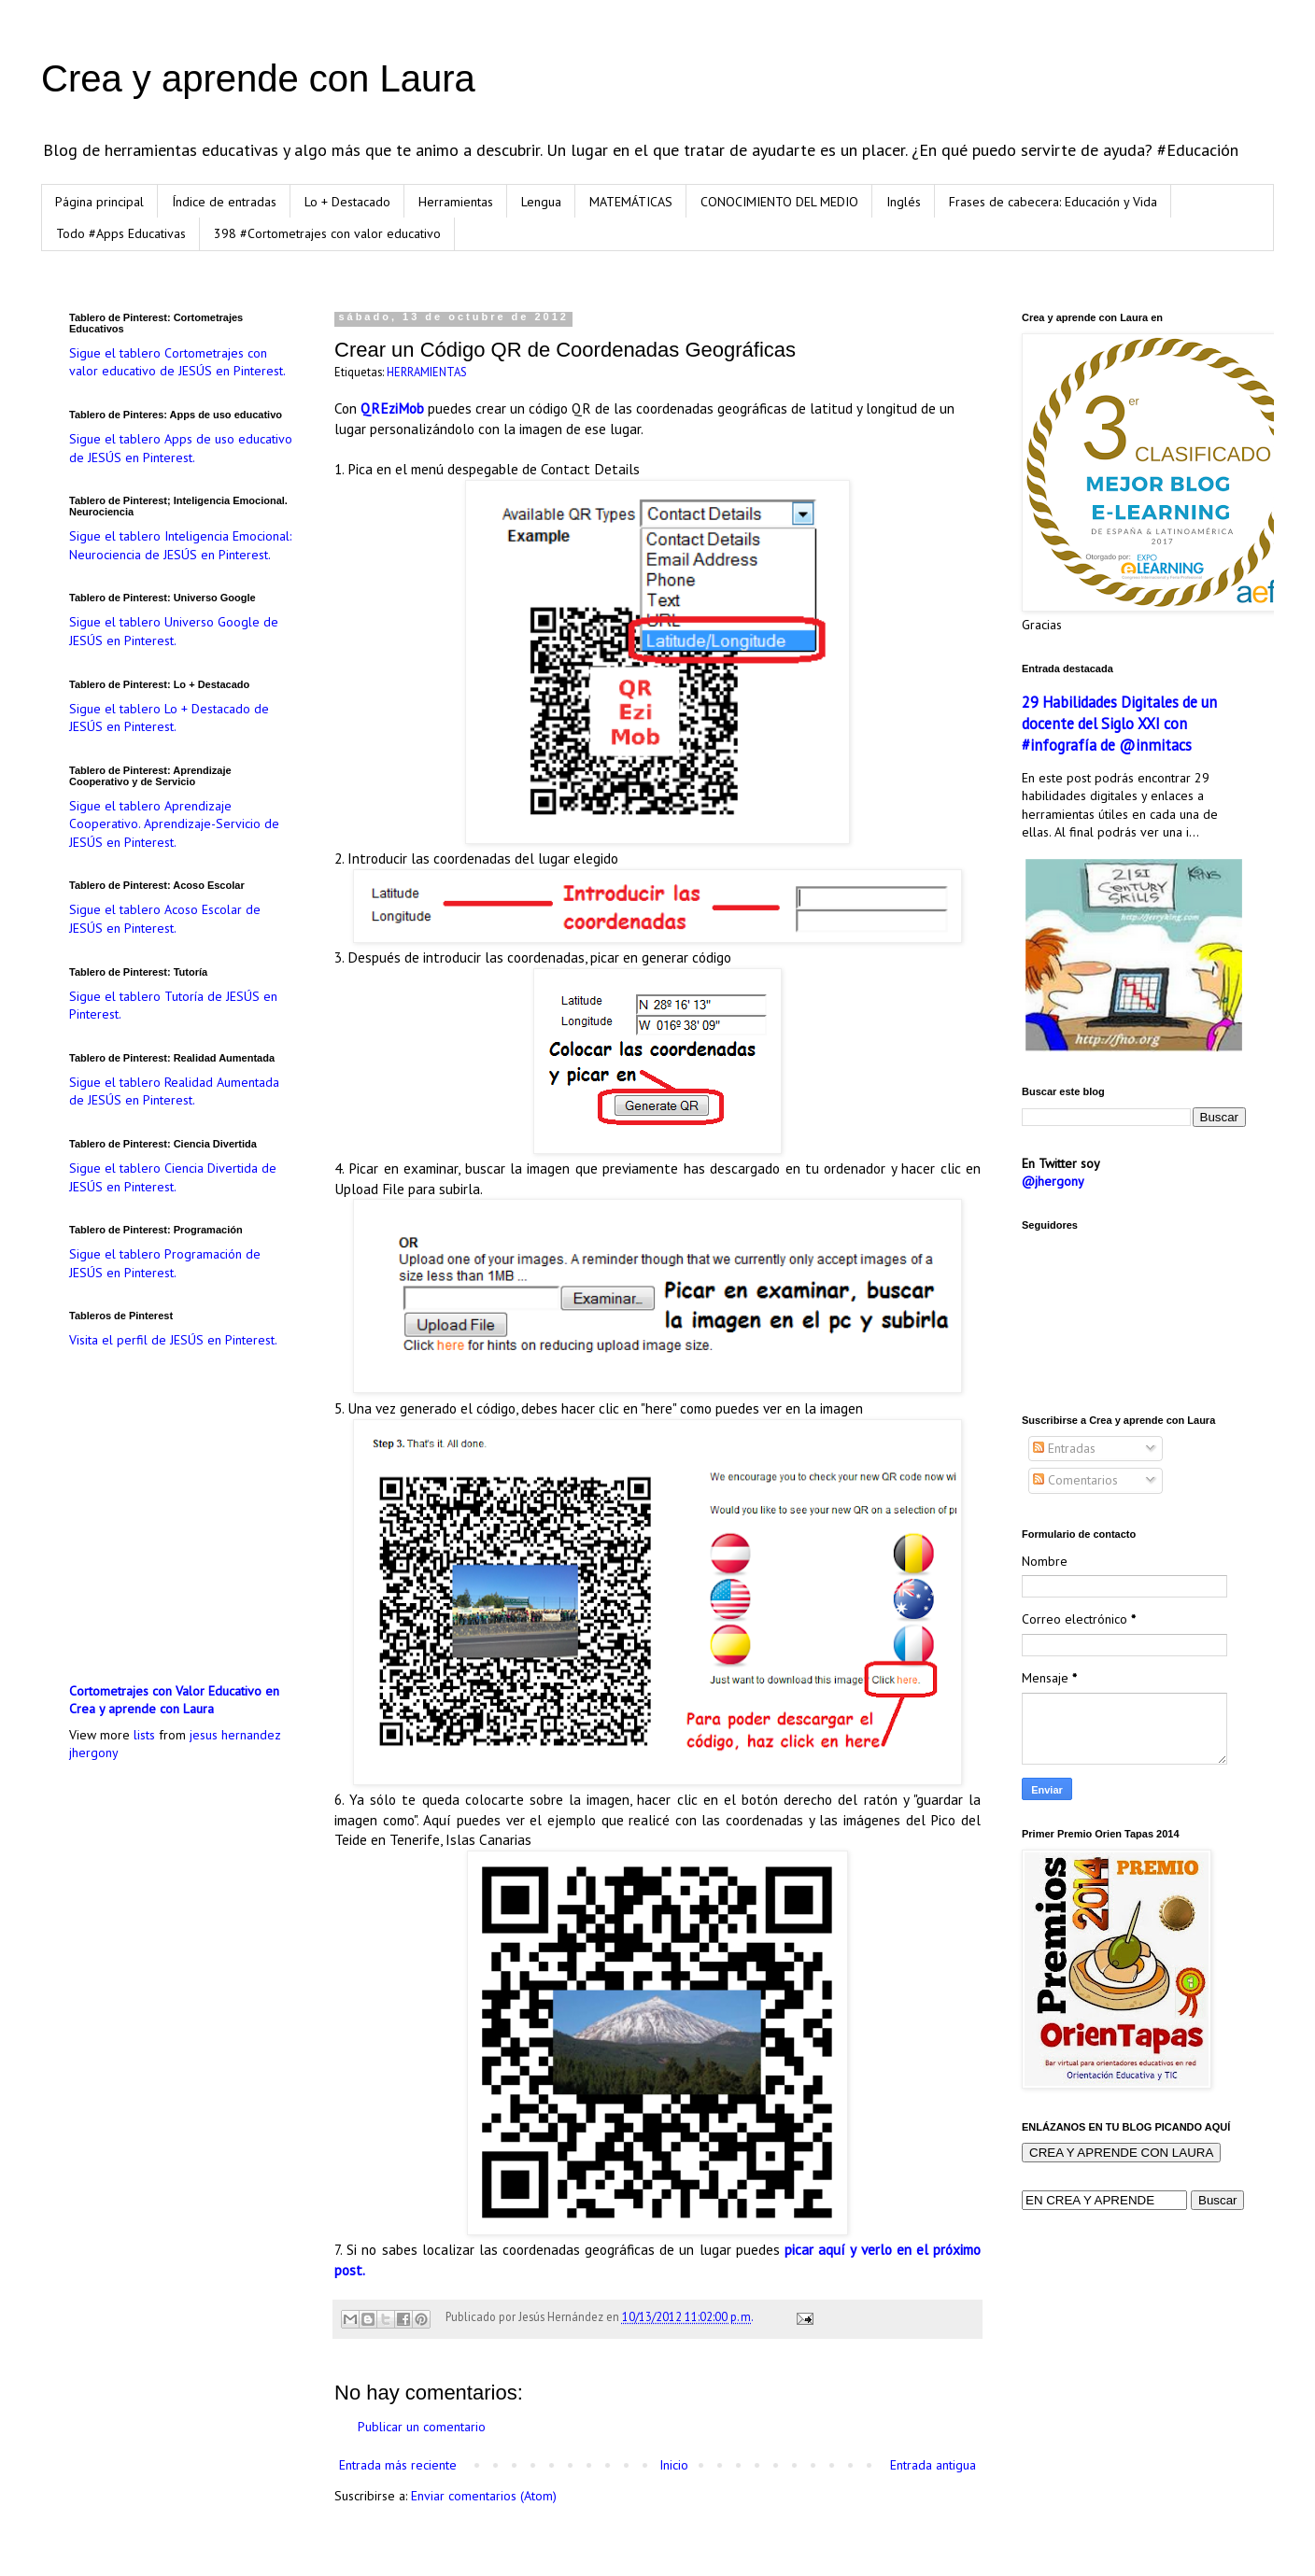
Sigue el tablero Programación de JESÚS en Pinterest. (165, 1263)
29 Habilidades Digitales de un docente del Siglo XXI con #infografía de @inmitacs (1119, 723)
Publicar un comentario (422, 2426)
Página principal (99, 201)
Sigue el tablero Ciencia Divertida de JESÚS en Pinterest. (172, 1177)
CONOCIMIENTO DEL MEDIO (779, 201)
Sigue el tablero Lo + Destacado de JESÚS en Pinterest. (169, 718)
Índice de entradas (224, 201)
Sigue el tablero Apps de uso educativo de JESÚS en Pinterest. (180, 448)
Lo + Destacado (347, 201)
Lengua (541, 201)
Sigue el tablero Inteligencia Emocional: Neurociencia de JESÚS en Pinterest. (180, 545)
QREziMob (392, 408)
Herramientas (455, 201)
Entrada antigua (933, 2464)
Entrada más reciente (398, 2464)
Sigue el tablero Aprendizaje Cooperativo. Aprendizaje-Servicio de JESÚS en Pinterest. (174, 824)
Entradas (1064, 1448)
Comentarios (1075, 1479)
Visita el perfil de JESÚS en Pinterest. (173, 1339)
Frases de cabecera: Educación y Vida (1053, 201)
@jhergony (1053, 1181)
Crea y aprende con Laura (258, 78)
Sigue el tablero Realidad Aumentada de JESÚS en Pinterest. (174, 1091)
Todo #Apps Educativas (121, 233)
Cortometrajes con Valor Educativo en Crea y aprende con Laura (174, 1700)
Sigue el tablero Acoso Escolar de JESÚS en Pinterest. (165, 918)
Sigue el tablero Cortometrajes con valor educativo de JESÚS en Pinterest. (177, 362)
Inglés (903, 201)
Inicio (673, 2464)
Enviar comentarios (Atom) (484, 2495)
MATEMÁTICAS (630, 201)
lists (144, 1734)
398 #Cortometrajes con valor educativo (327, 233)
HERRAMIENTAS (427, 371)
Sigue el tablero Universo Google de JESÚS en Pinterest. (173, 631)
